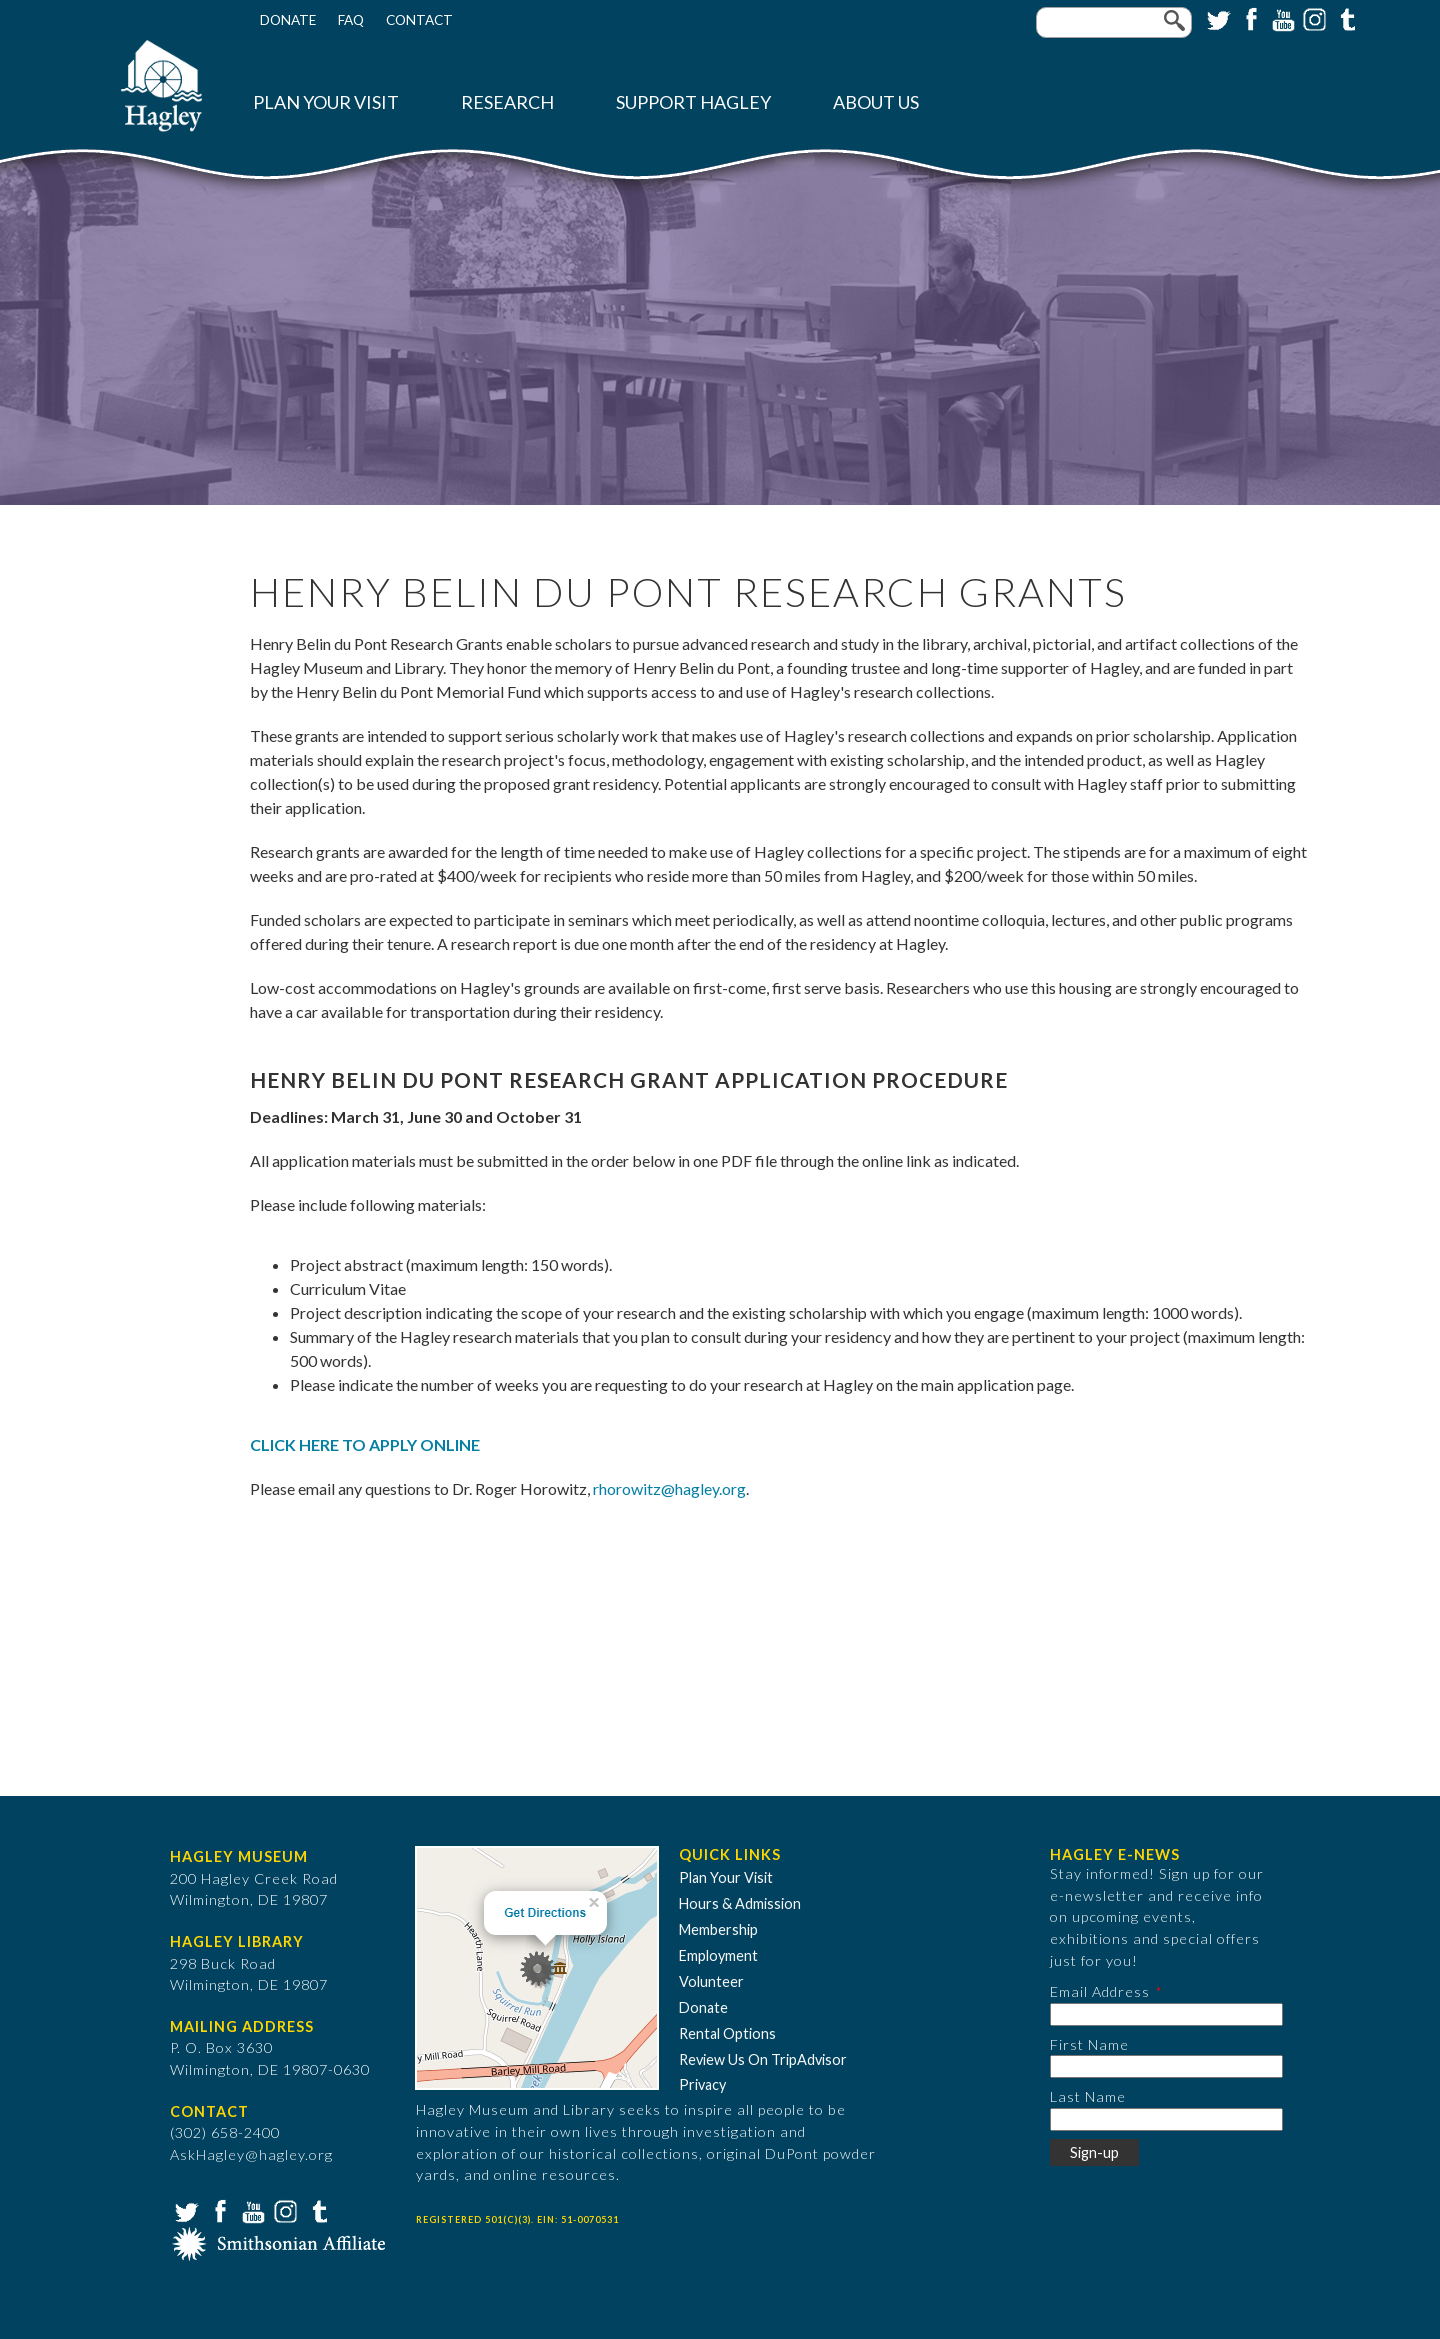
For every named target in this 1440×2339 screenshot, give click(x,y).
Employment (718, 1955)
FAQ (351, 20)
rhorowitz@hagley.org (669, 1488)
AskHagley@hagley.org (251, 2154)
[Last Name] (1166, 2119)
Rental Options (727, 2033)
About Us (876, 102)
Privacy (702, 2084)
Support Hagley (693, 102)
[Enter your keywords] (1114, 22)
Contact (419, 20)
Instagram (1313, 18)
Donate (288, 20)
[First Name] (1166, 2066)
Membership (718, 1929)
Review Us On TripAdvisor (763, 2059)
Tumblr (1345, 18)
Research (507, 102)
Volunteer (711, 1981)
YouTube (1281, 18)
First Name (1089, 2044)
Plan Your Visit (326, 102)
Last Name (1088, 2096)
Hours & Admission (740, 1903)
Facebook (1249, 18)
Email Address (1100, 1991)
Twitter (1217, 18)
